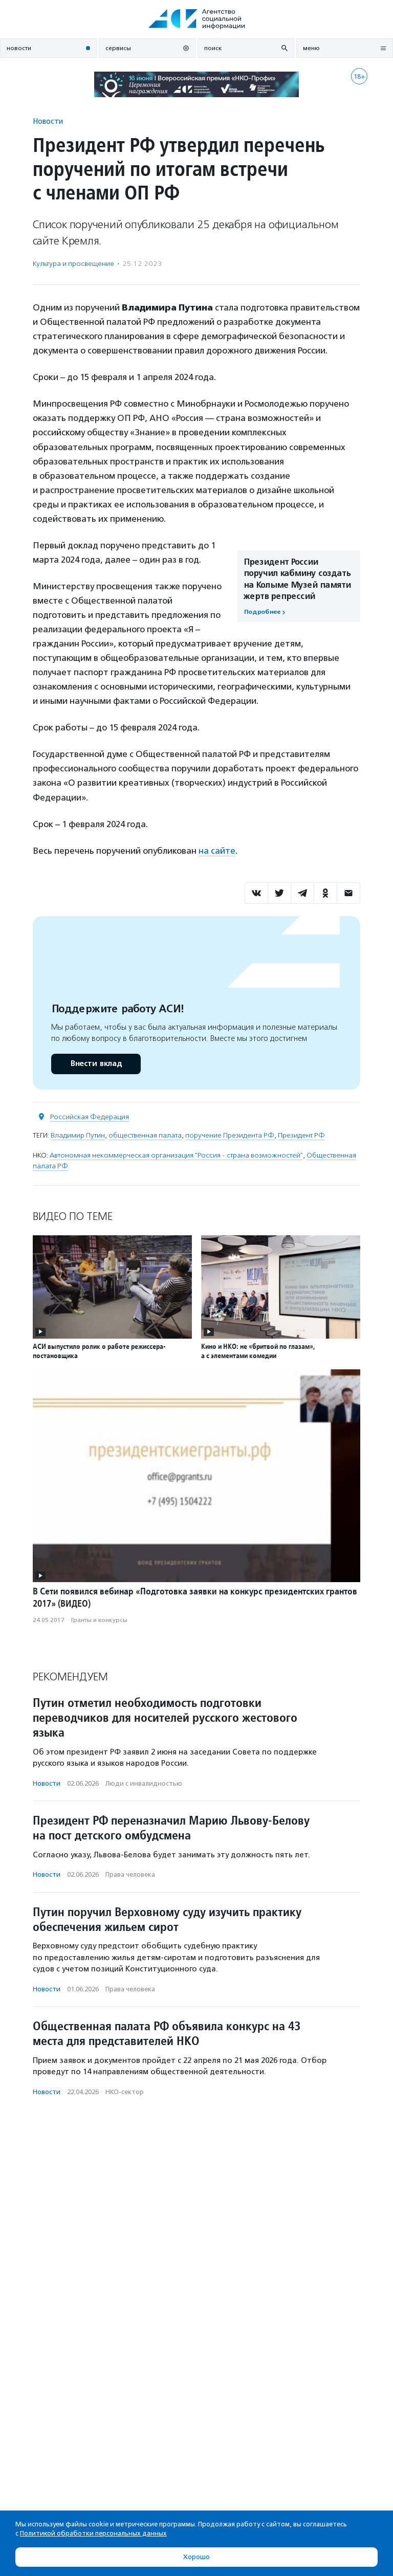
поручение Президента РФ (229, 1135)
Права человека (130, 1874)
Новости (48, 121)
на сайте (217, 851)
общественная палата (145, 1135)
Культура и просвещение (73, 263)
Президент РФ (301, 1135)
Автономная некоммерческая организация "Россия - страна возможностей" (176, 1155)
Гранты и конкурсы (99, 1620)
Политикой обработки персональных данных (93, 2533)
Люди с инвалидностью (143, 1783)
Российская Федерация (89, 1117)
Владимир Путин (78, 1135)
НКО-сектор (124, 2092)
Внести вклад (95, 1064)
